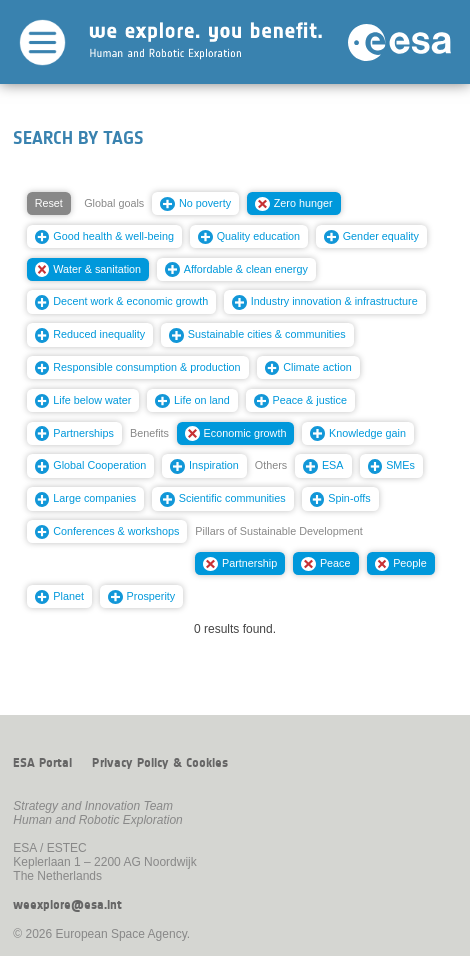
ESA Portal (42, 763)
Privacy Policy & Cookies (160, 763)
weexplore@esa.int (67, 905)
